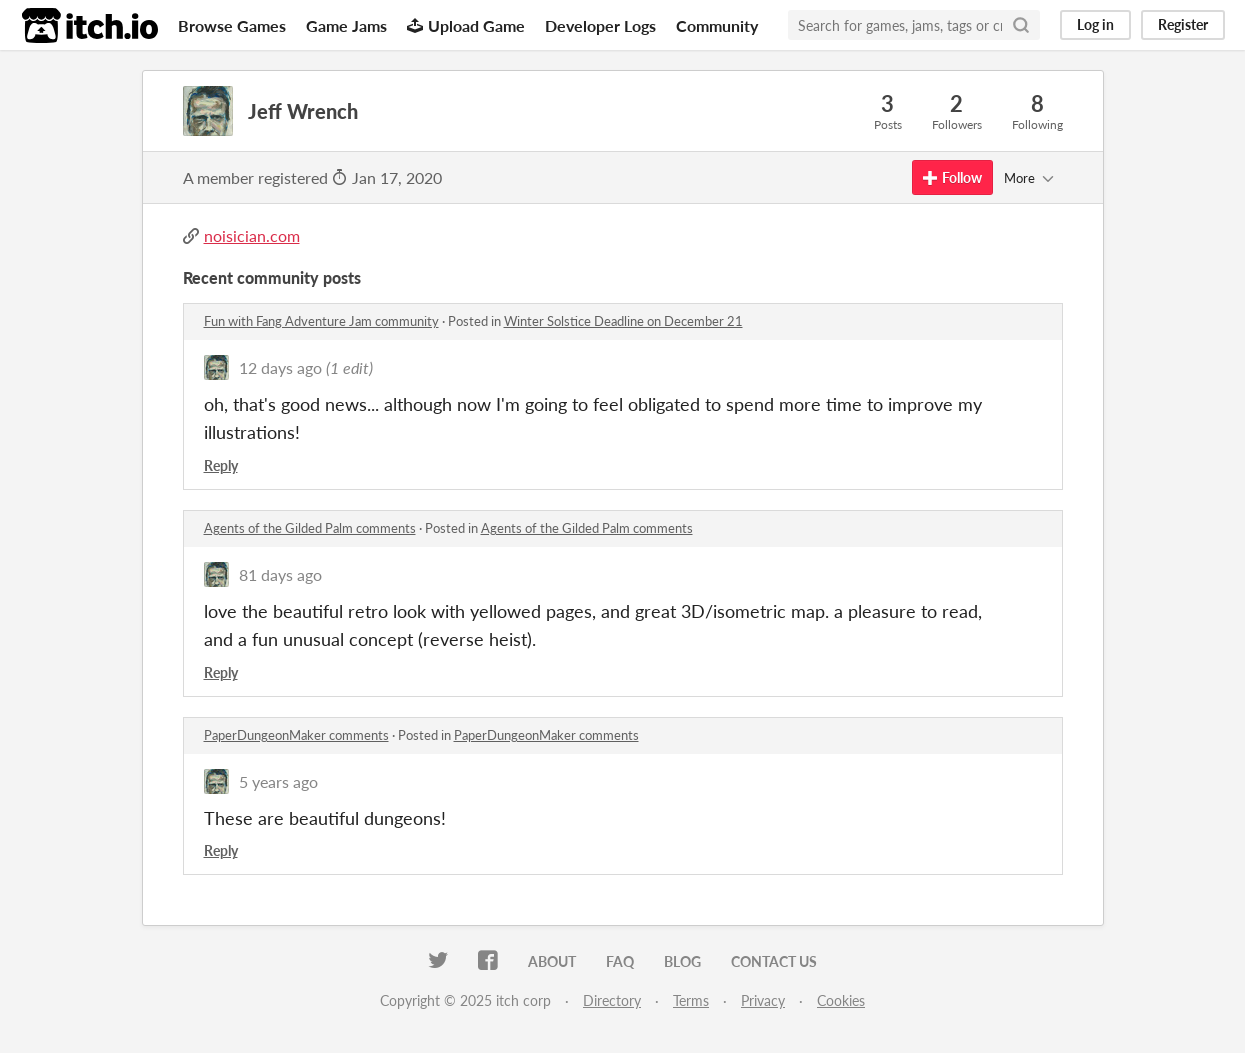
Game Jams (346, 25)
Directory (612, 1000)
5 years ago (278, 781)
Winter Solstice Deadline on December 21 (623, 321)
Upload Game (466, 25)
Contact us (774, 961)
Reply (221, 465)
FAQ (620, 961)
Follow (952, 177)
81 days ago (280, 574)
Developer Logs (600, 25)
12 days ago (280, 367)
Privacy (763, 1000)
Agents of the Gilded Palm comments (310, 528)
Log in (1095, 24)
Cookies (841, 1000)
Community (717, 25)
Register (1183, 24)
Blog (682, 961)
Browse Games (232, 25)
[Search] (1021, 25)
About (552, 961)
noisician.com (252, 235)
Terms (691, 1000)
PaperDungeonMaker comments (296, 735)
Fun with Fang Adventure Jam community (321, 321)
